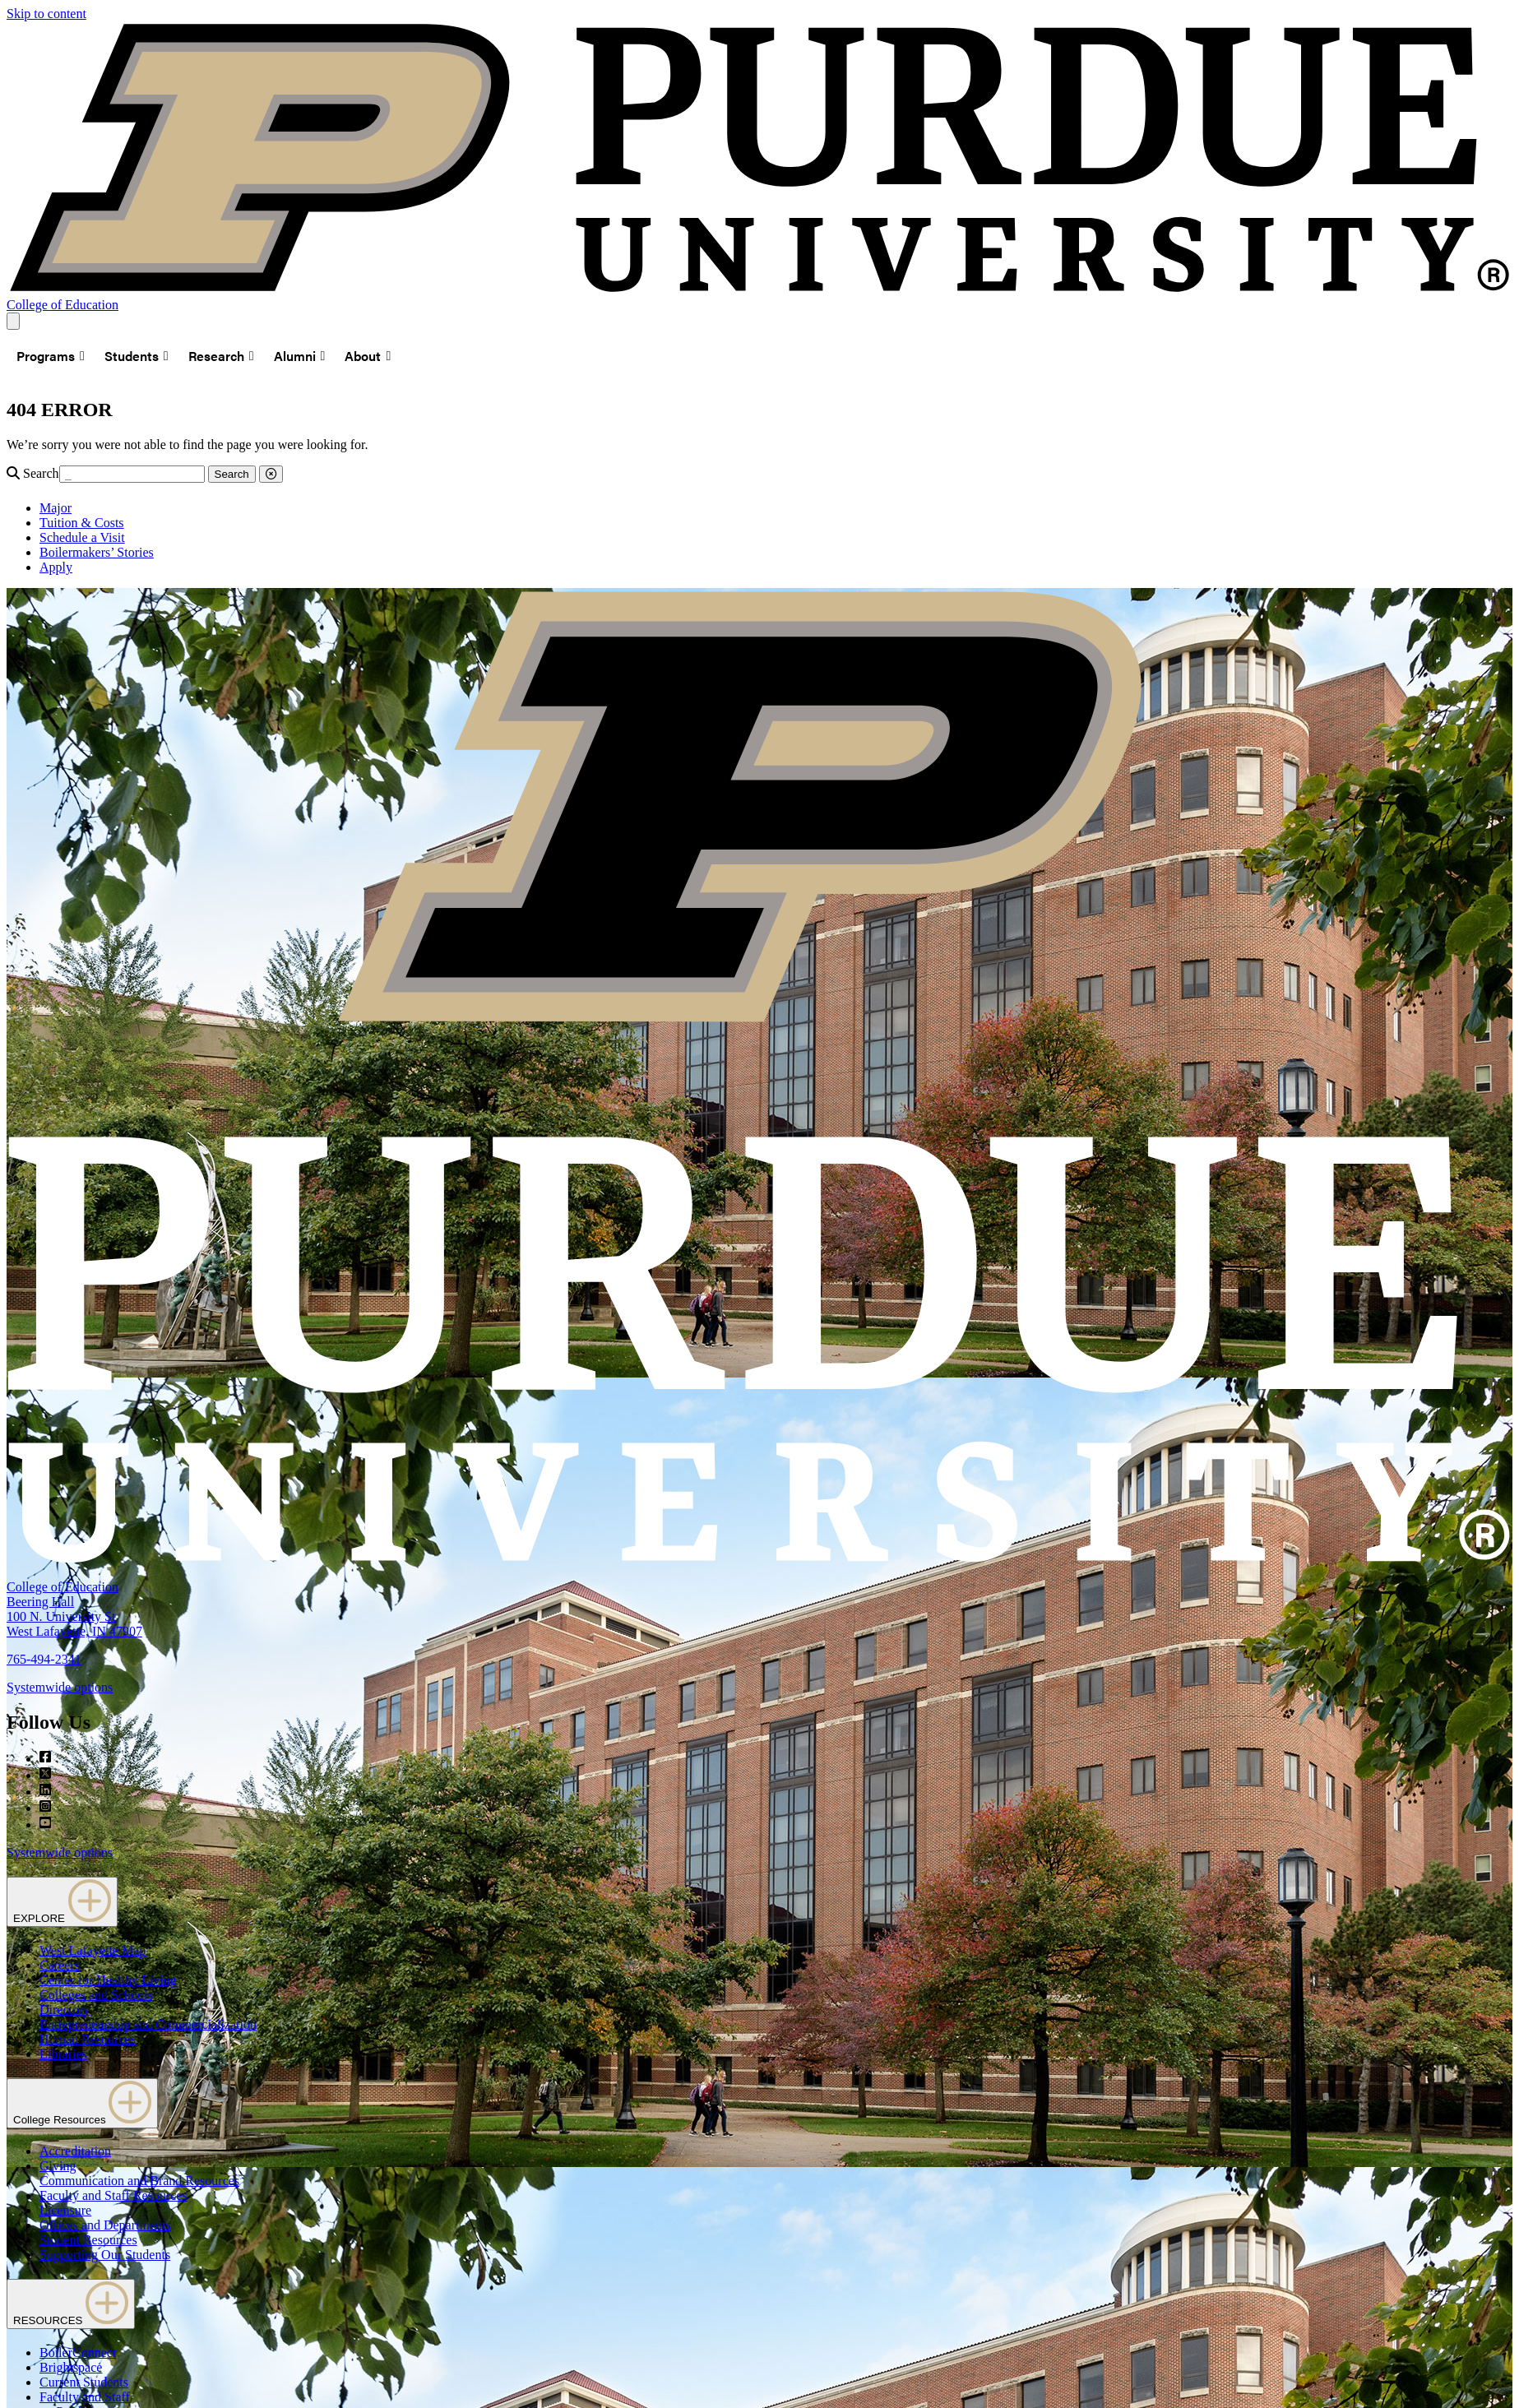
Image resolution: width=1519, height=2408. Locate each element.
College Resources (82, 2103)
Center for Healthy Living (108, 1980)
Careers (59, 1965)
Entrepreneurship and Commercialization (148, 2024)
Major (55, 508)
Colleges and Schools (96, 1995)
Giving (57, 2166)
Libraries (63, 2054)
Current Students (83, 2382)
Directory (64, 2010)
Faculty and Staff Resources (113, 2195)
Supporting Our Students (104, 2255)
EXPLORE (62, 1901)
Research (221, 356)
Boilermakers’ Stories (96, 552)
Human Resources (87, 2039)
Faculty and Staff (84, 2397)
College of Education (62, 305)
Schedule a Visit (82, 537)
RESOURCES (70, 2304)
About (368, 356)
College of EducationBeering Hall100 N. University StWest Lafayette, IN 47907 (74, 1609)
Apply (55, 567)
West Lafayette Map (92, 1950)
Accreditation (75, 2151)
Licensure (65, 2210)
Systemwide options (60, 1687)
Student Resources (88, 2240)
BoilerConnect (77, 2352)
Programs (50, 356)
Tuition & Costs (81, 523)
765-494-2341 (44, 1659)
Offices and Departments (105, 2225)
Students (136, 356)
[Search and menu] (13, 321)
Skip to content (46, 14)
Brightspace (70, 2367)
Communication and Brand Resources (139, 2181)
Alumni (300, 356)
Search (41, 473)
